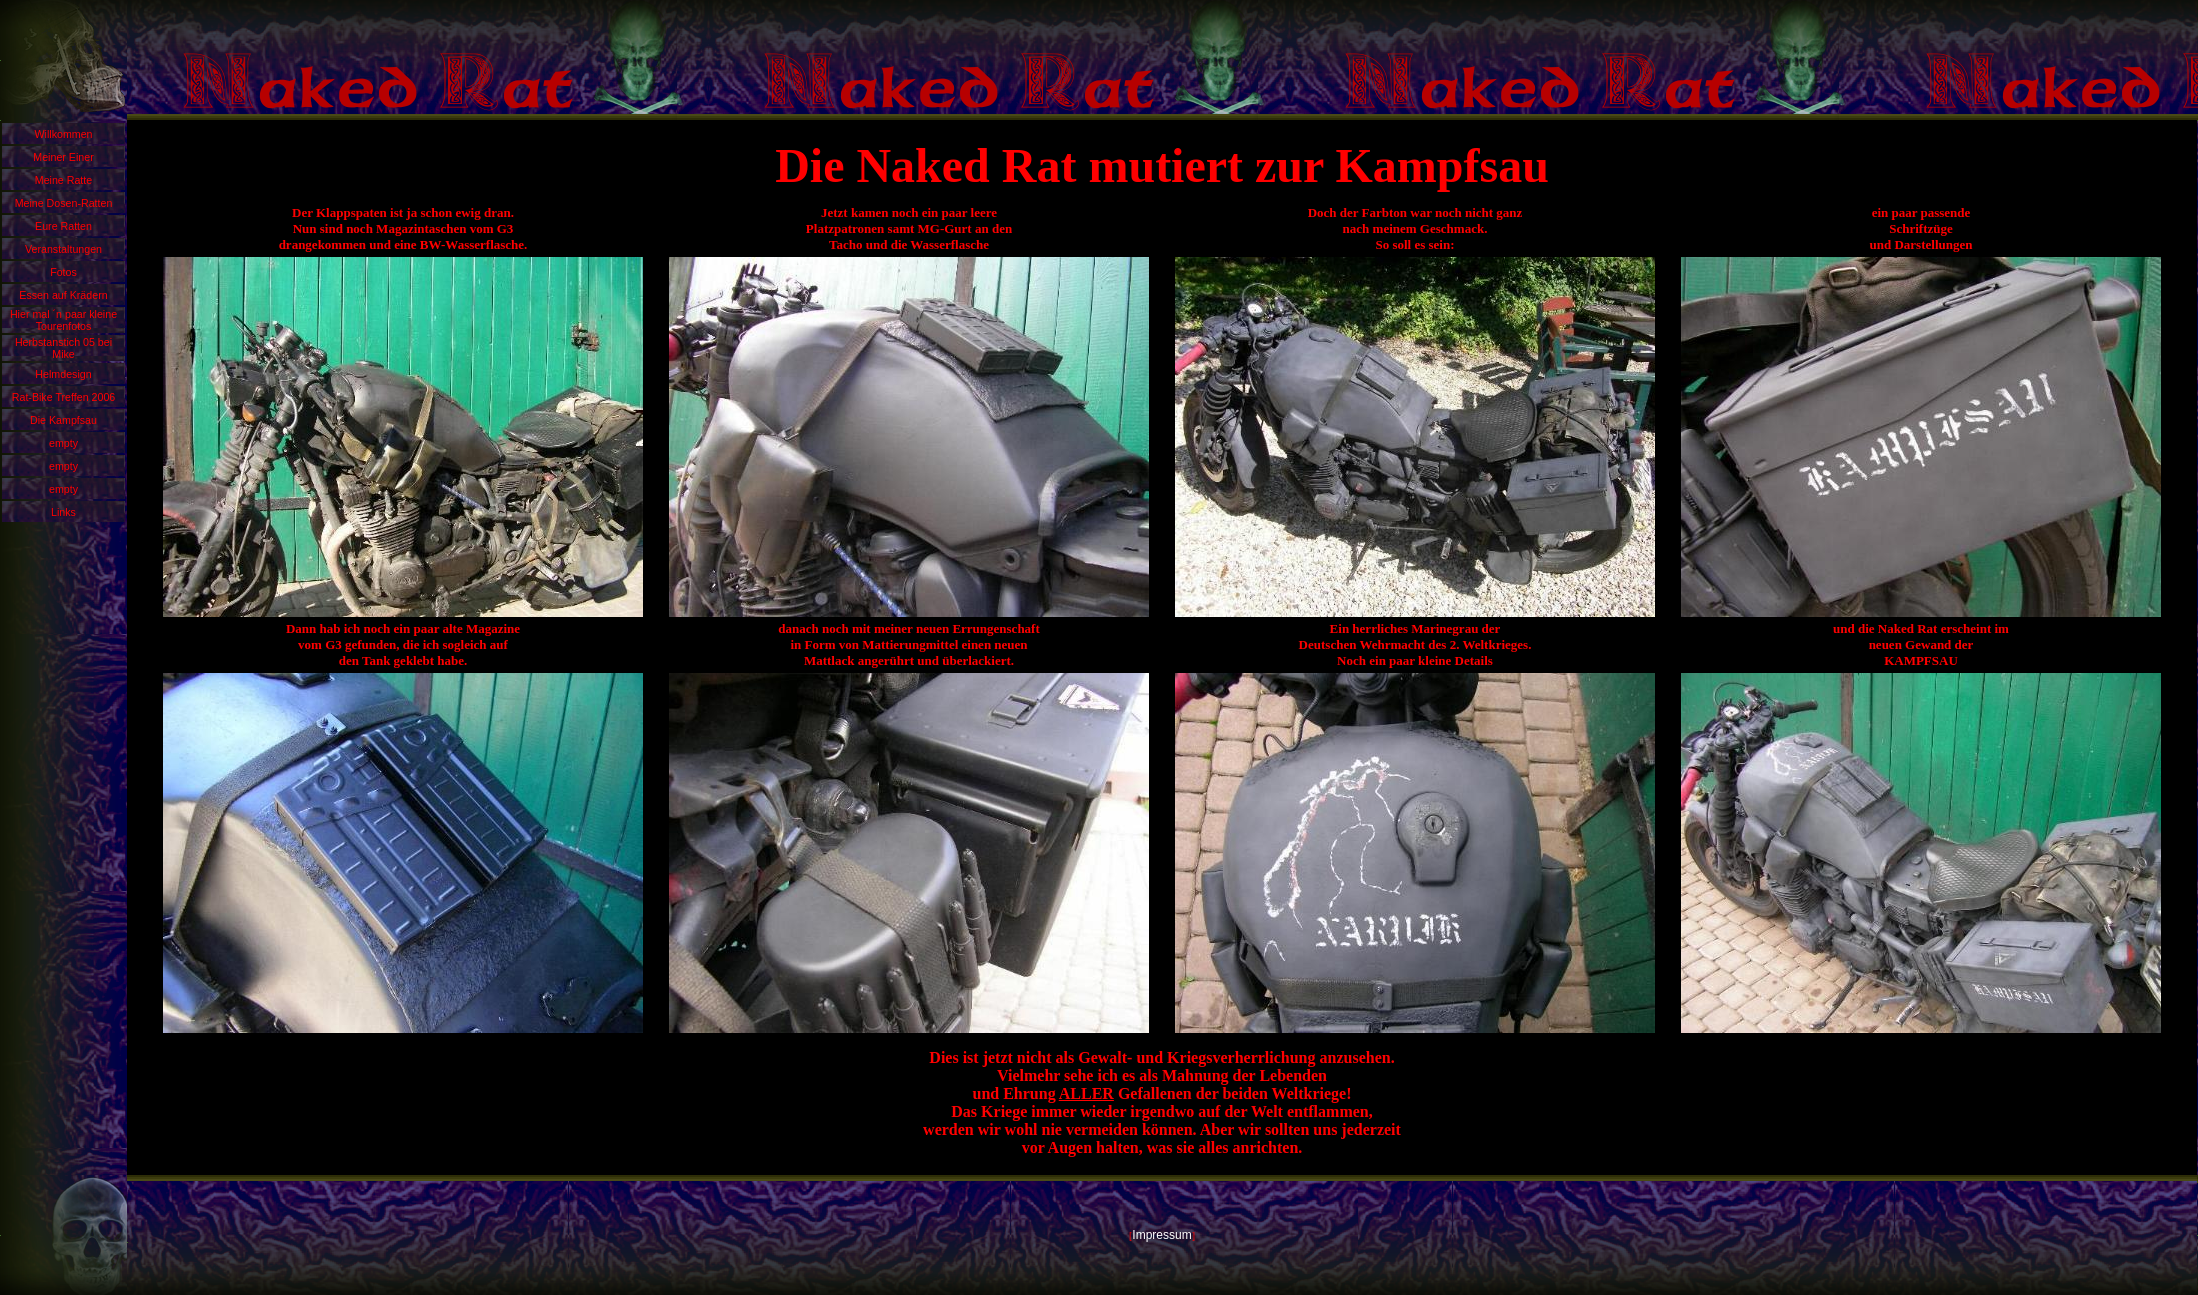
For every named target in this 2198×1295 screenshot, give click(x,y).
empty (63, 443)
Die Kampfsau (63, 420)
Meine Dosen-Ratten (64, 203)
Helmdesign (63, 374)
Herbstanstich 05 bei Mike (63, 348)
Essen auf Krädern (63, 295)
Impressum (1161, 1235)
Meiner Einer (63, 157)
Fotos (63, 272)
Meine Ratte (63, 180)
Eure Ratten (63, 226)
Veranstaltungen (63, 249)
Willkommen (63, 134)
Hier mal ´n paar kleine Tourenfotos (63, 320)
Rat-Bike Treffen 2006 (63, 397)
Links (63, 512)
